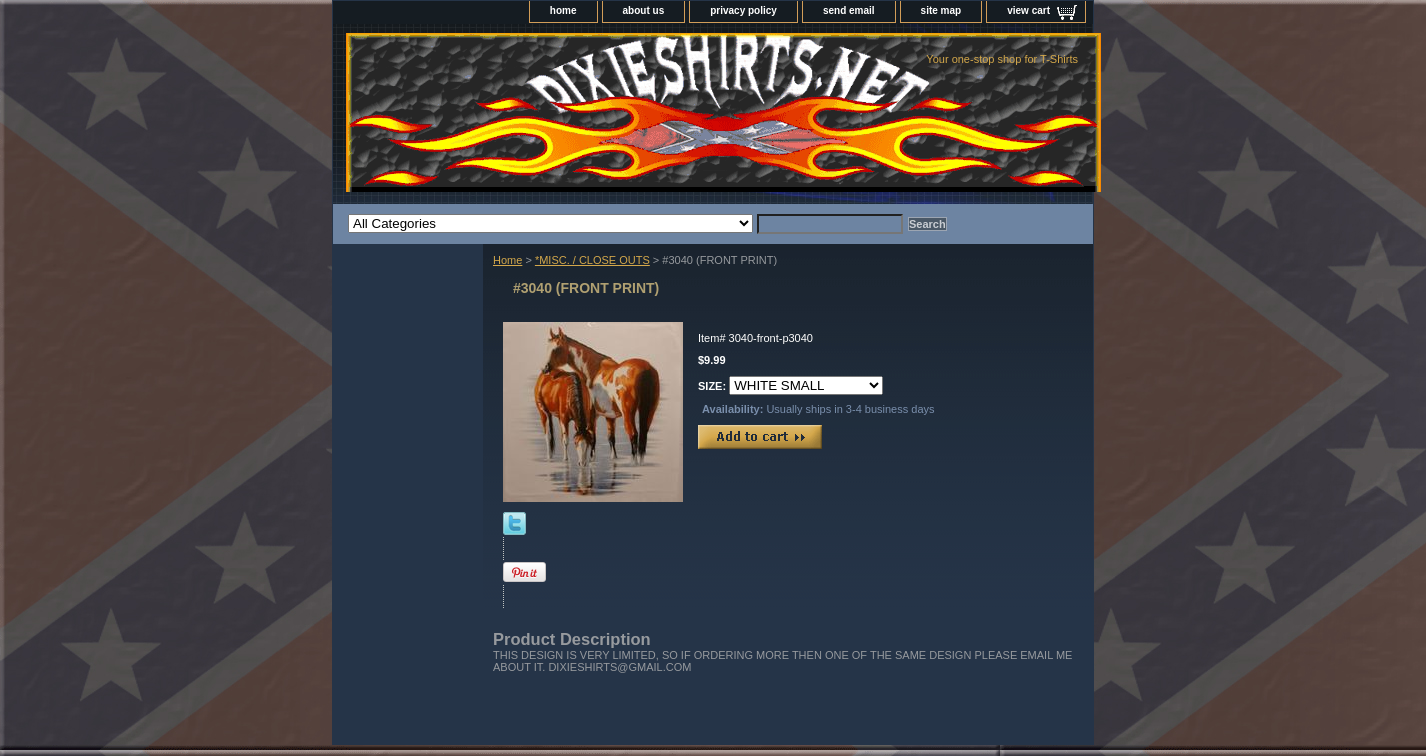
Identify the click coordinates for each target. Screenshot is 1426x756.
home (563, 10)
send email (849, 10)
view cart (1028, 10)
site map (941, 10)
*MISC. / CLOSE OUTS (592, 260)
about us (644, 10)
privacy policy (743, 10)
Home (507, 260)
